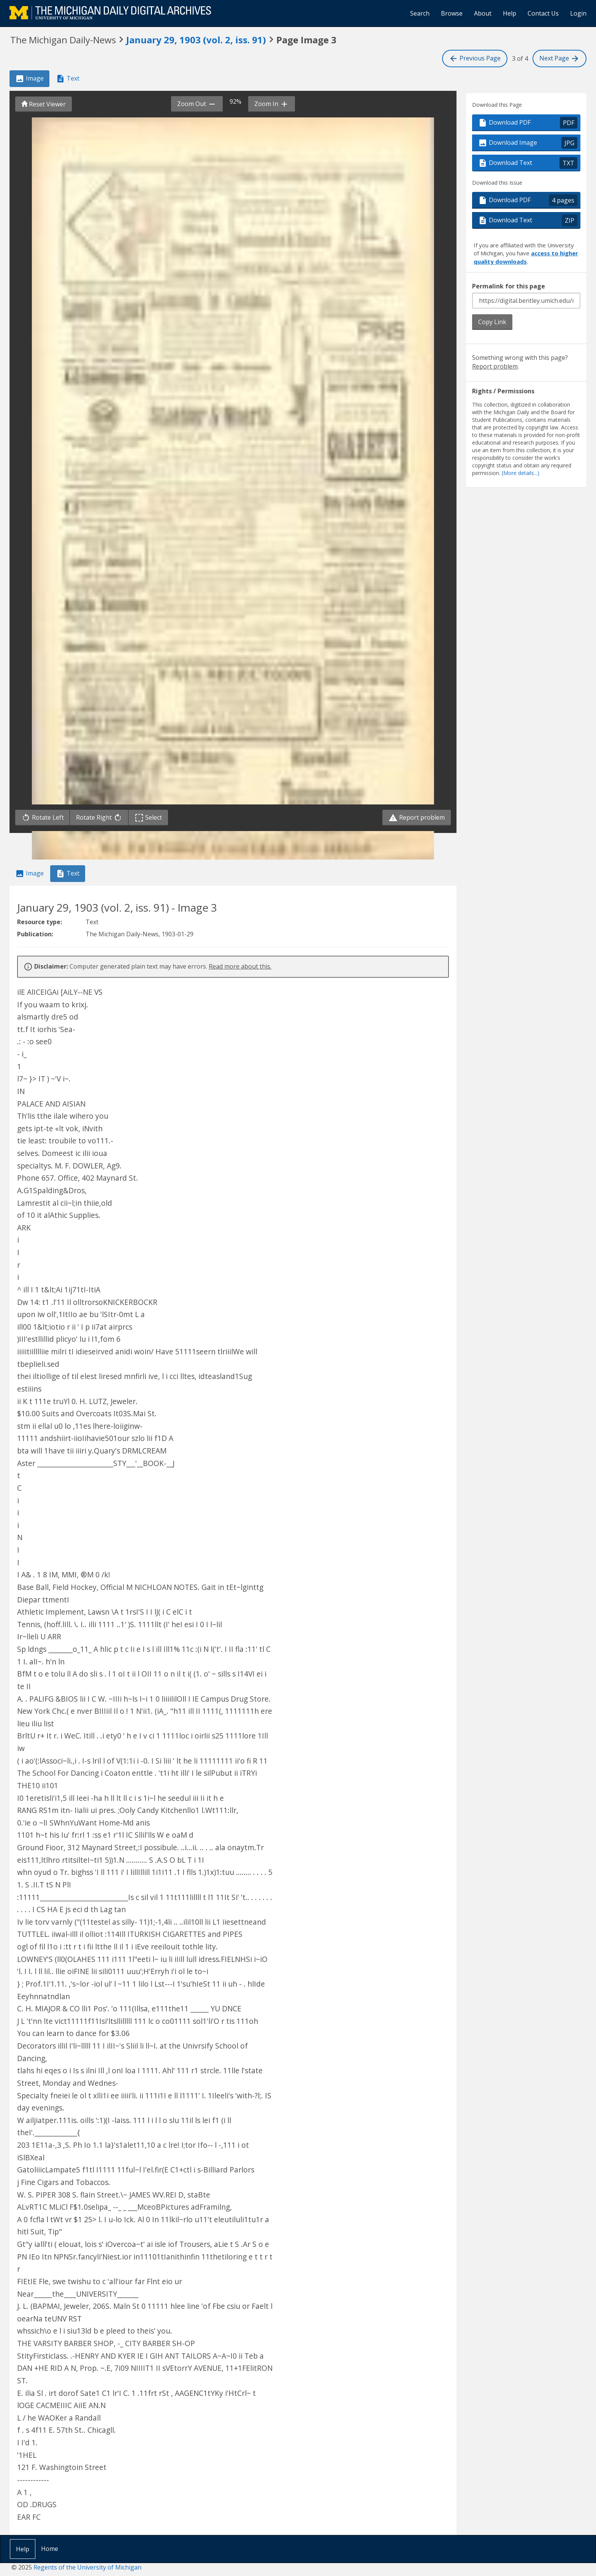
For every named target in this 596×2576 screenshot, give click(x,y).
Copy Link (492, 322)
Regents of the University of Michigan (87, 2567)
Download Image (527, 143)
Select (150, 817)
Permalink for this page (508, 286)
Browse (452, 13)
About (482, 13)
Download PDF (527, 122)
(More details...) (520, 473)
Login (578, 13)
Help (509, 13)
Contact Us (543, 13)
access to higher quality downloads (526, 257)
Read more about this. (240, 966)
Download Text (527, 163)
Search (420, 13)
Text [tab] (67, 78)
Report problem (416, 817)
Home (49, 2548)
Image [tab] (29, 78)
